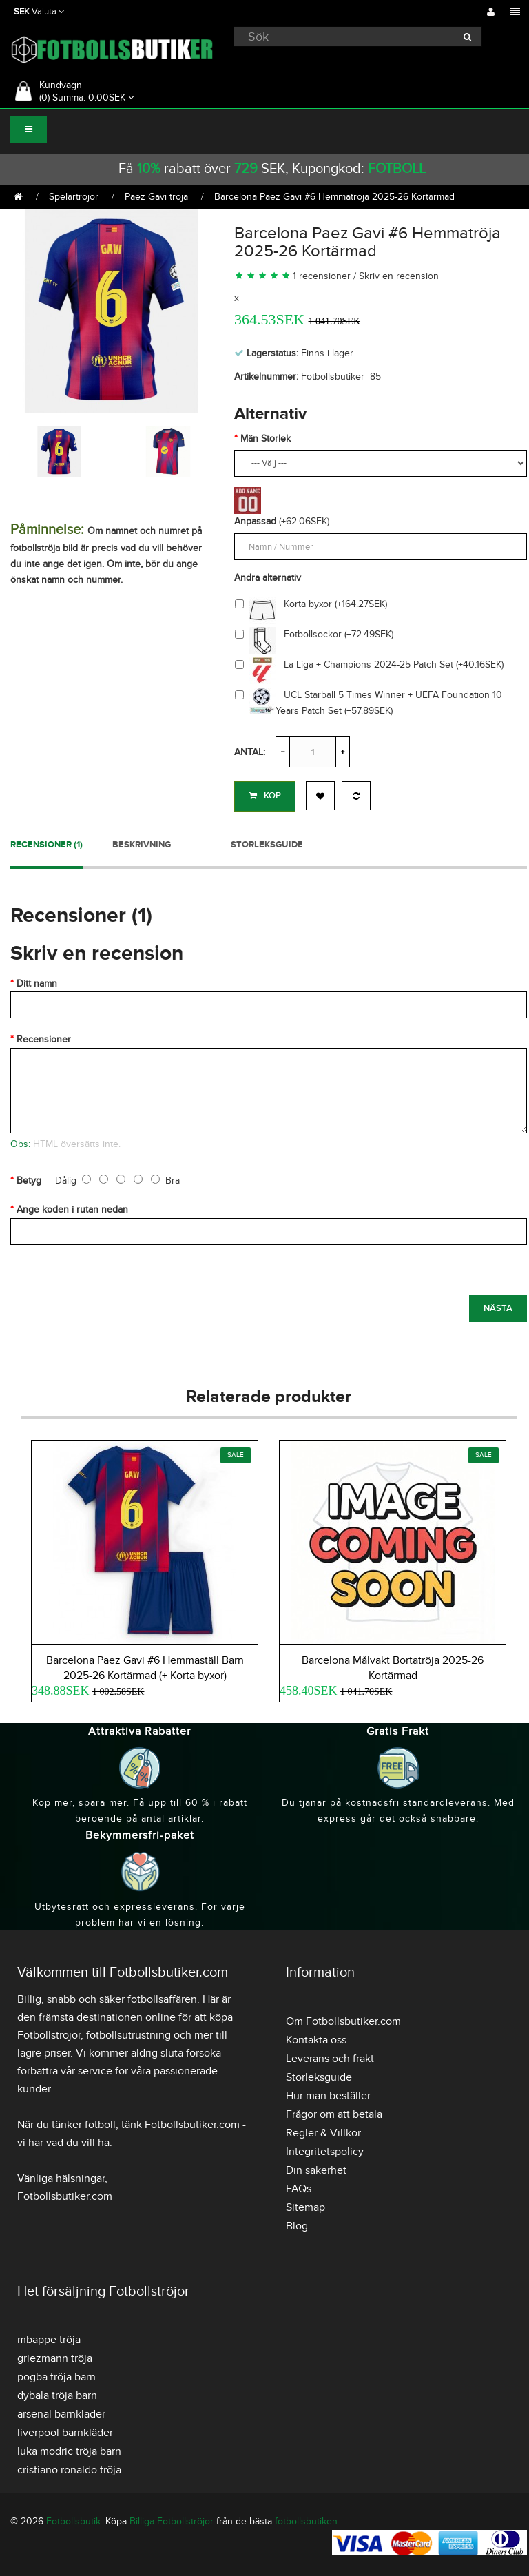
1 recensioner (322, 276)
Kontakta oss (316, 2040)
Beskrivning (141, 844)
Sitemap (305, 2207)
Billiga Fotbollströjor (171, 2521)
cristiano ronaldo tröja (69, 2470)
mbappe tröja (49, 2340)
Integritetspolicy (325, 2151)
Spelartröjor (73, 197)
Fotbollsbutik (73, 2521)
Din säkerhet (316, 2170)
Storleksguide (267, 844)
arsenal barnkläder (61, 2414)
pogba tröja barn (56, 2377)
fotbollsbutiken (306, 2521)
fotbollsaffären (162, 1999)
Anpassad (255, 521)
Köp (265, 795)
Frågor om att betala (334, 2114)
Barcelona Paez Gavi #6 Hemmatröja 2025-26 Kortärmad (334, 197)
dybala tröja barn (57, 2395)
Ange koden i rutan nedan (72, 1209)
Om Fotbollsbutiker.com (343, 2021)
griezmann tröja (54, 2358)
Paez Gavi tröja (156, 197)
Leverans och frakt (330, 2058)
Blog (297, 2226)
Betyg (29, 1180)
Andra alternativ (267, 578)
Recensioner (44, 1039)
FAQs (298, 2189)
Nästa (498, 1308)
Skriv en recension (399, 276)
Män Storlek (265, 438)
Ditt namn (37, 983)
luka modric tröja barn (69, 2451)
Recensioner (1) (46, 844)
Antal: (249, 752)
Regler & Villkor (323, 2133)
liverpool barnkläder (65, 2433)
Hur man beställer (328, 2096)
